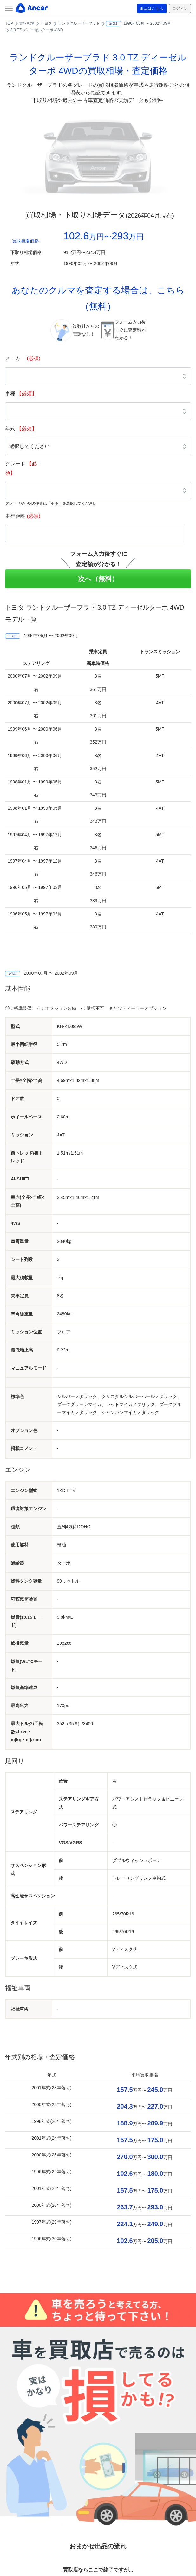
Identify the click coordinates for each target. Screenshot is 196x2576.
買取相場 (26, 23)
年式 (21, 428)
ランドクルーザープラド (79, 23)
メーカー (22, 358)
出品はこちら (147, 8)
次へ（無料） (98, 578)
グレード (21, 468)
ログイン (178, 8)
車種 (21, 393)
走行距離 (22, 516)
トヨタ (46, 23)
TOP (9, 23)
